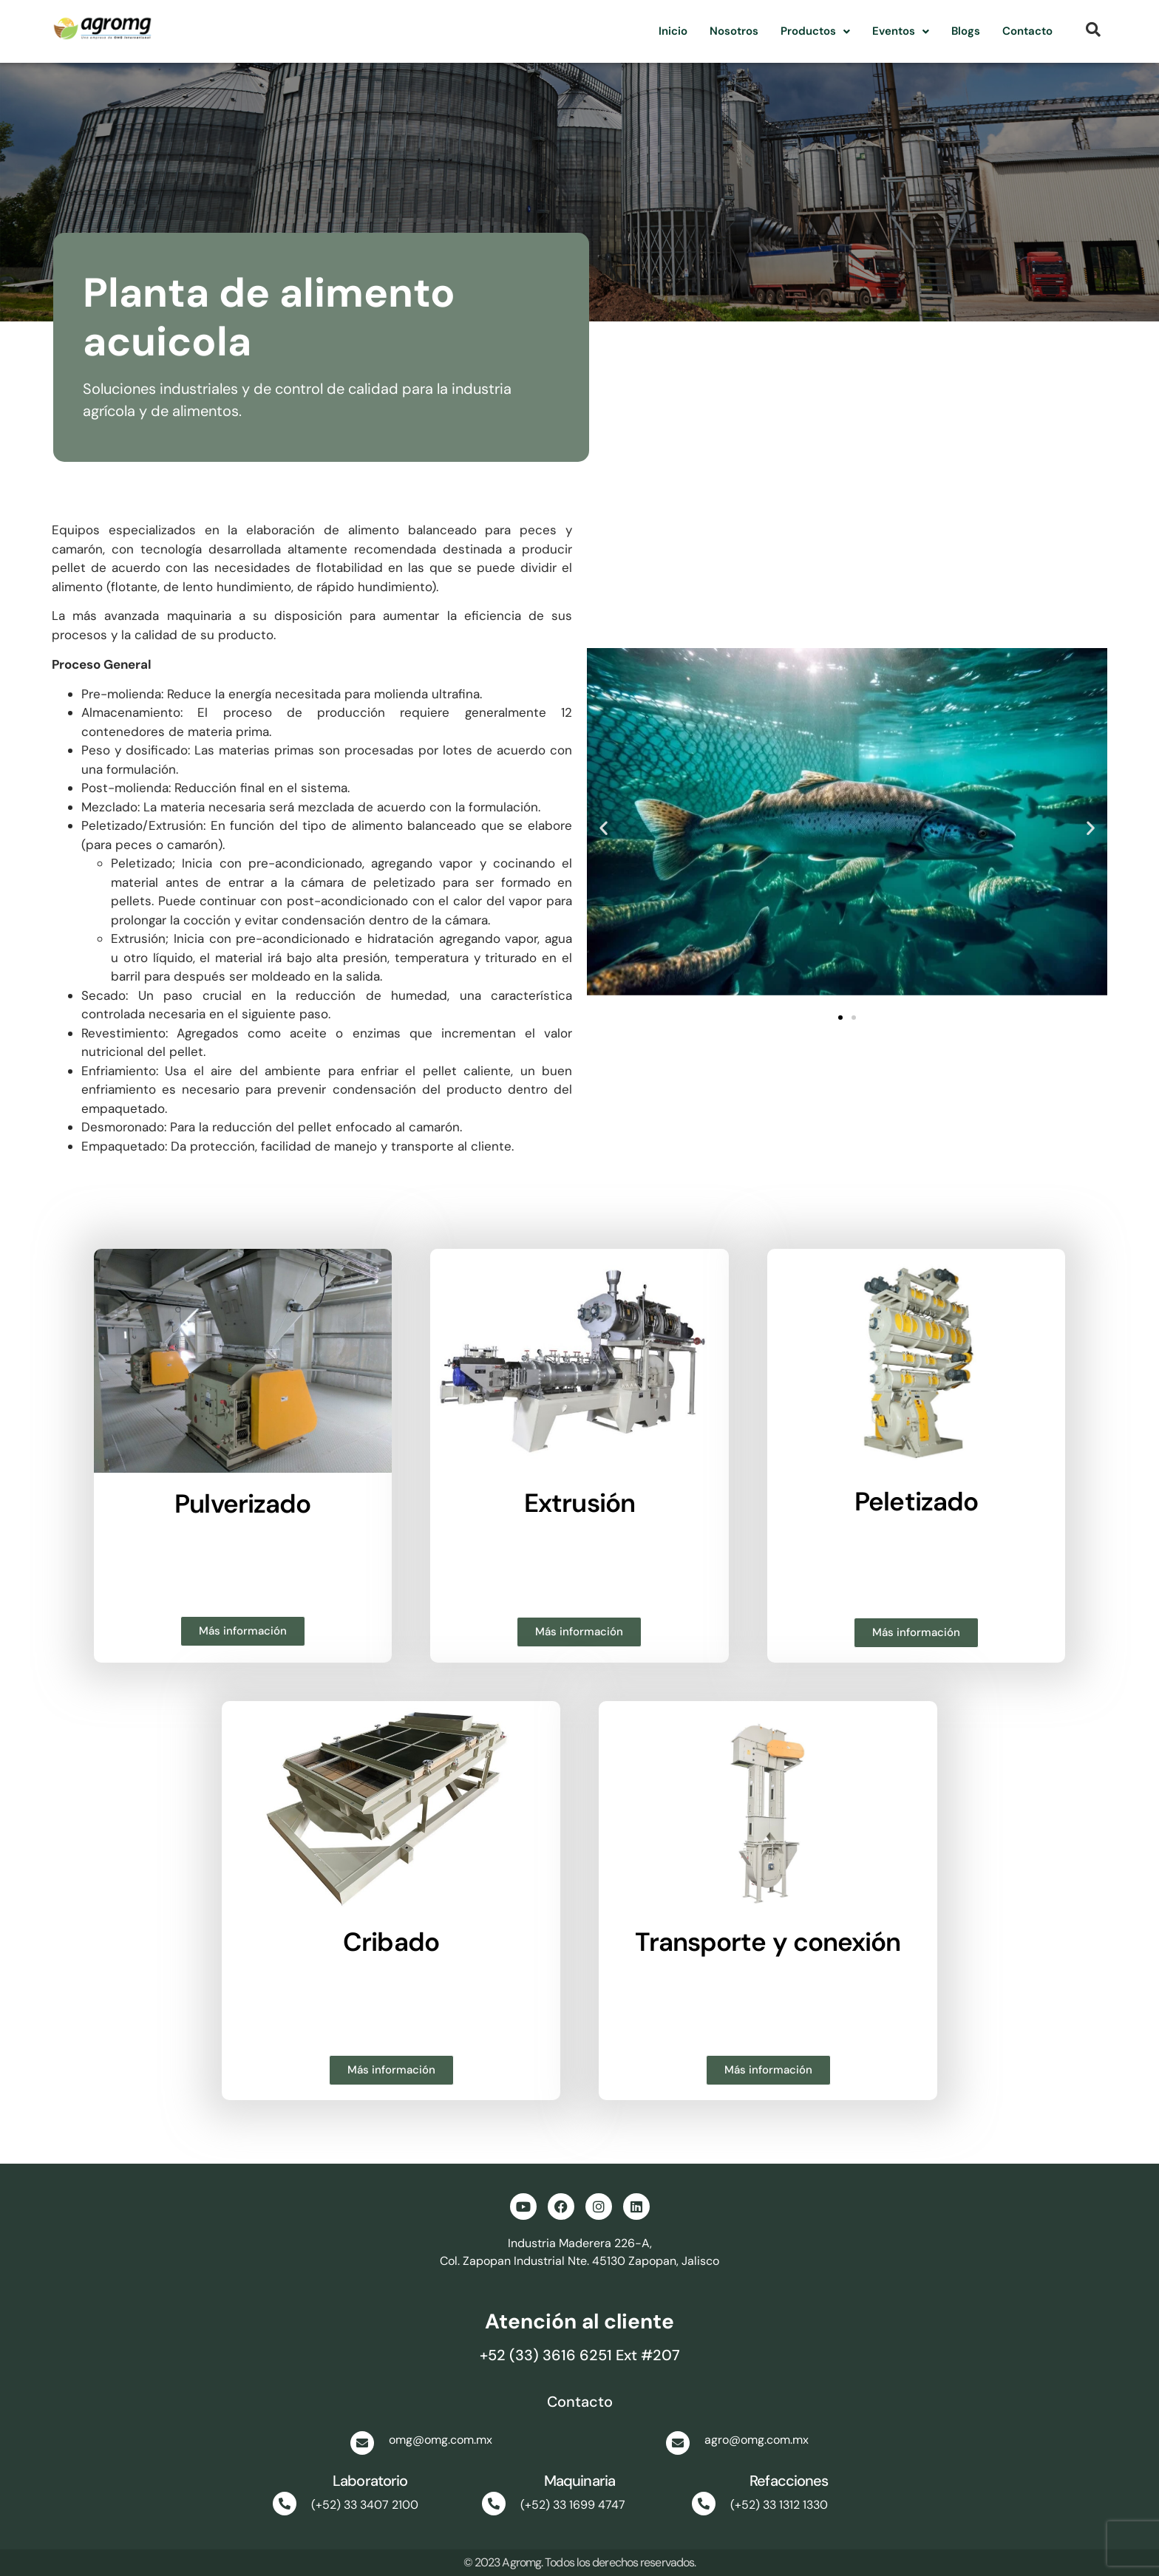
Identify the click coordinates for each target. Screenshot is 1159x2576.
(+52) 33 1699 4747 (572, 2504)
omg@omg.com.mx (440, 2439)
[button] (815, 31)
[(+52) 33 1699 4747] (494, 2503)
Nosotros (734, 31)
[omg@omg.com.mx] (362, 2443)
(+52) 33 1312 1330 (779, 2504)
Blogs (965, 31)
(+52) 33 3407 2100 (364, 2504)
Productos (815, 31)
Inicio (673, 31)
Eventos (900, 31)
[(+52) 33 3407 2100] (284, 2503)
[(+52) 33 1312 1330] (704, 2503)
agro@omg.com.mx (756, 2439)
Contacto (1027, 31)
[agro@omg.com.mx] (678, 2443)
